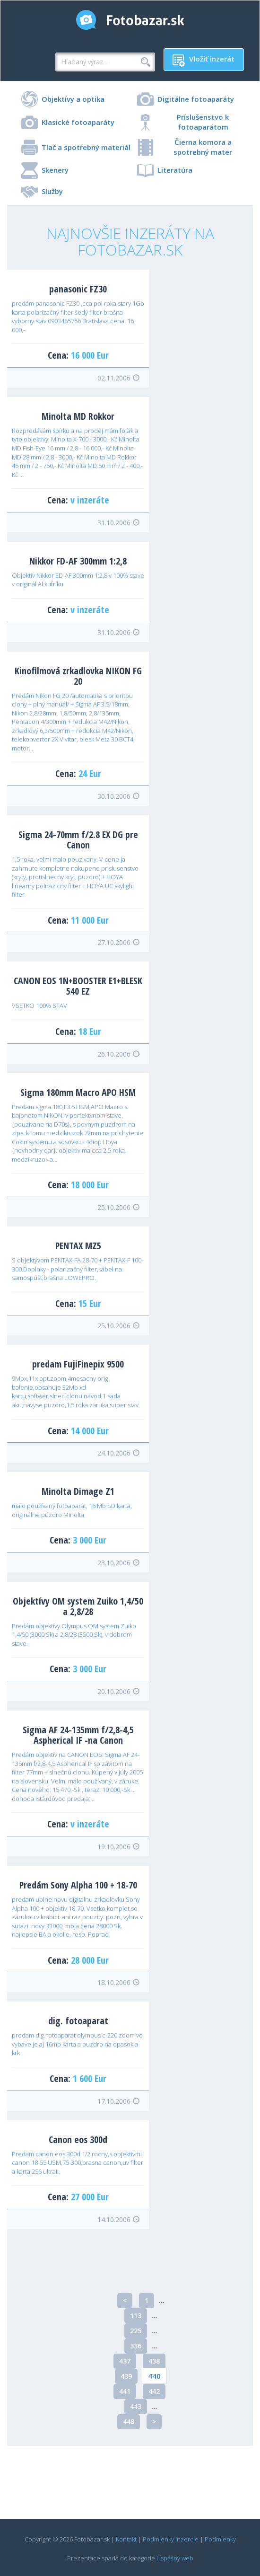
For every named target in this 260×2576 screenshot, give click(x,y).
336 (135, 2345)
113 (135, 2315)
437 (124, 2360)
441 (124, 2391)
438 (154, 2360)
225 (135, 2330)
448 (128, 2421)
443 (135, 2406)
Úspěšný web (174, 2558)
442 (154, 2391)
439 (126, 2376)
